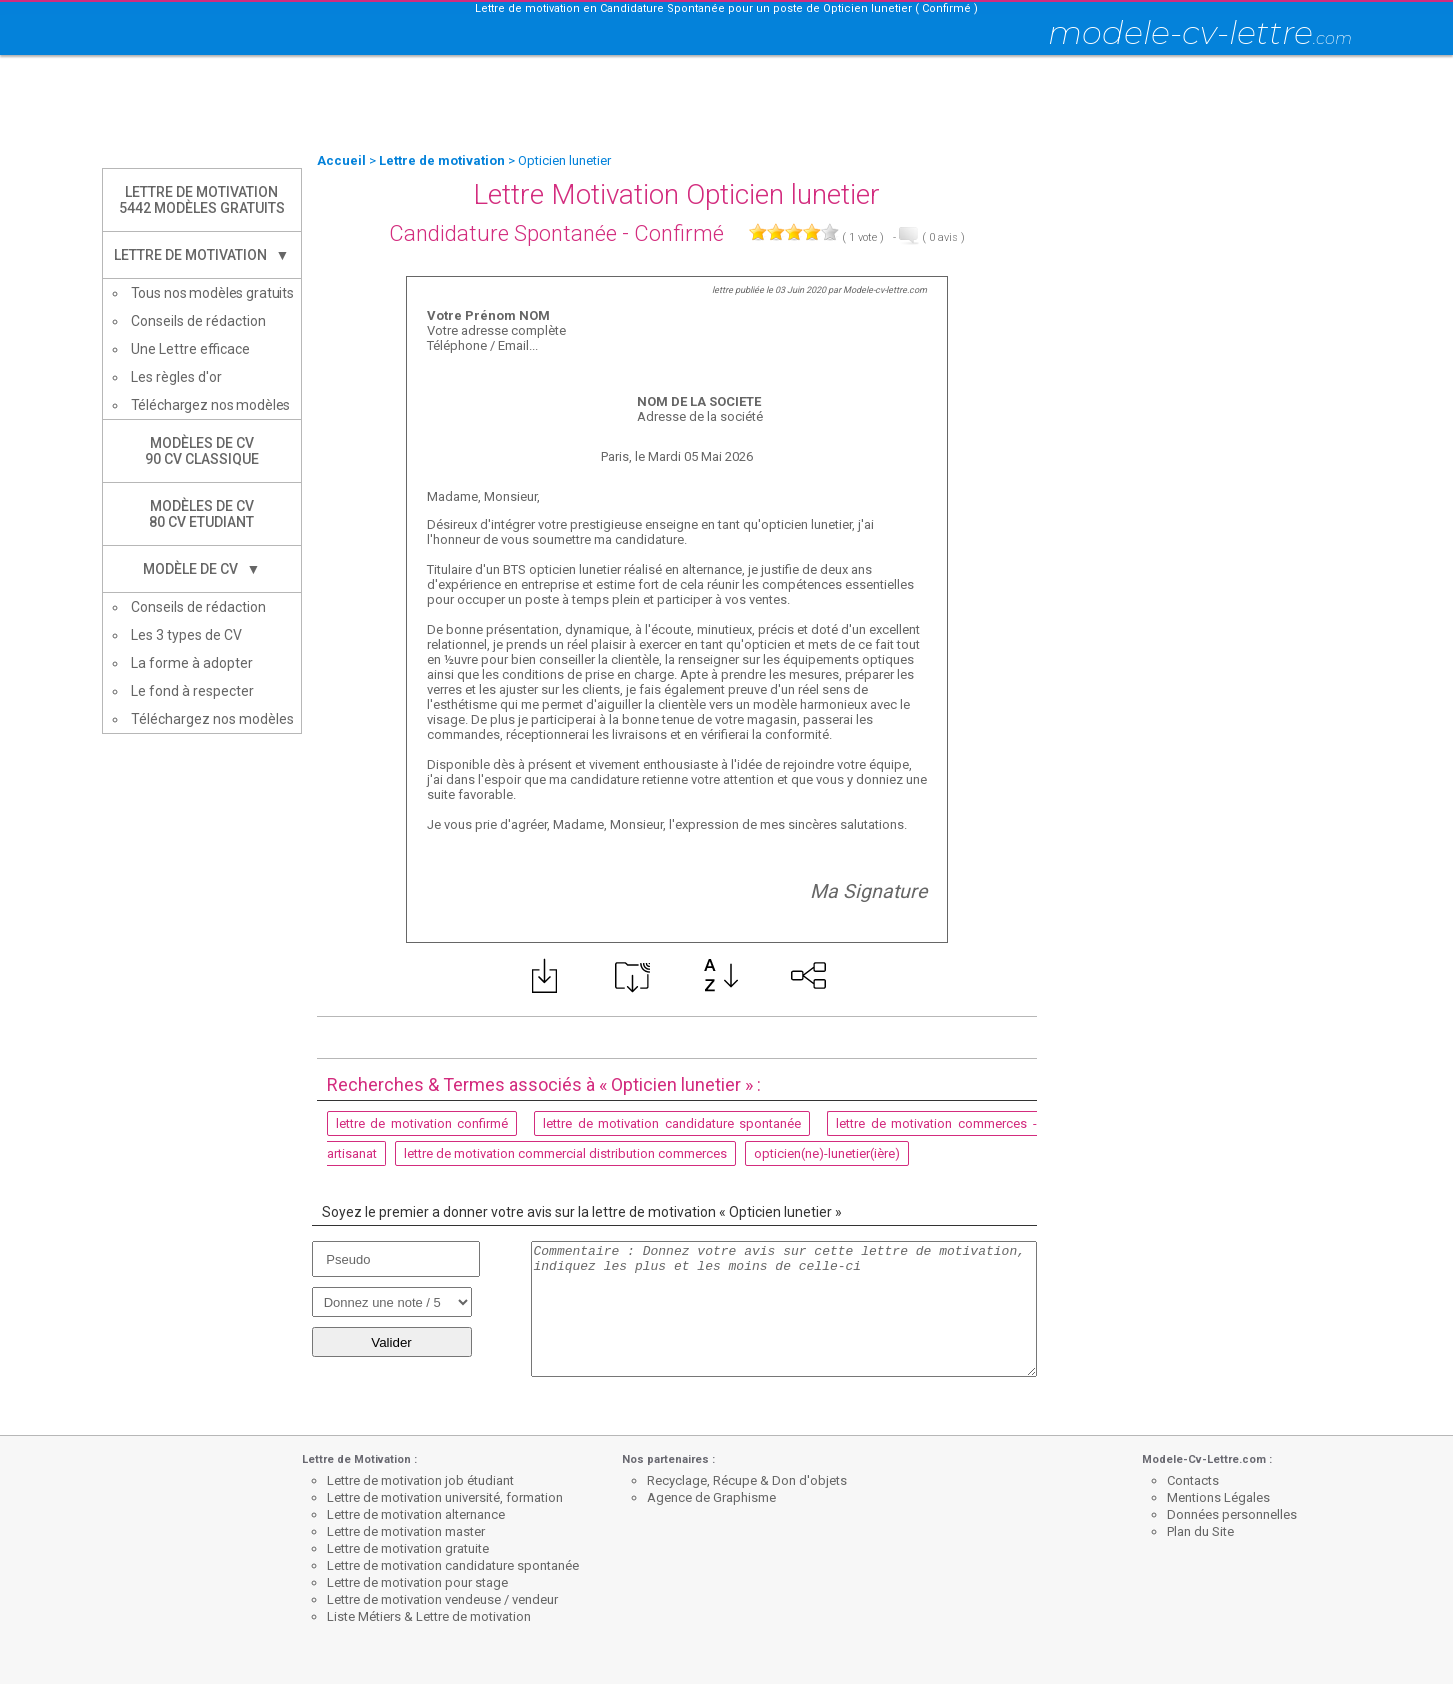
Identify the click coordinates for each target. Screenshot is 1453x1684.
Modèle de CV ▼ (202, 569)
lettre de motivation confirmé (422, 1123)
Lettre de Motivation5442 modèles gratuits (202, 200)
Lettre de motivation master (406, 1531)
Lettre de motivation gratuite (408, 1548)
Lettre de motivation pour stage (417, 1582)
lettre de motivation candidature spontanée (672, 1123)
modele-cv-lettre (1200, 32)
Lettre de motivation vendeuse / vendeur (442, 1599)
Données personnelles (1232, 1514)
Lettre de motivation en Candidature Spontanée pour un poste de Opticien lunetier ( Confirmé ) (726, 8)
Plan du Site (1200, 1531)
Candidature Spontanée (503, 233)
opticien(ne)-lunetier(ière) (827, 1153)
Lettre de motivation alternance (416, 1514)
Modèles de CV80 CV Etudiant (201, 514)
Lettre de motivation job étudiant (420, 1480)
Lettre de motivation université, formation (445, 1497)
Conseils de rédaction (198, 321)
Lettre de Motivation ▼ (202, 255)
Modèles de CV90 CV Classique (202, 451)
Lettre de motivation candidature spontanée (453, 1565)
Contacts (1193, 1480)
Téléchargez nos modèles (211, 405)
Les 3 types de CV (186, 635)
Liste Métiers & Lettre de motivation (429, 1616)
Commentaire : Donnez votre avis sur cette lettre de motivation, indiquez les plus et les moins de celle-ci (784, 1309)
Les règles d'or (176, 377)
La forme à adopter (192, 663)
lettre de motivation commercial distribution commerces (565, 1153)
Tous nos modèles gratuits (213, 293)
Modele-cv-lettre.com (885, 290)
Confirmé (679, 233)
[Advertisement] (727, 105)
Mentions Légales (1218, 1497)
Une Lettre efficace (190, 349)
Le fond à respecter (192, 691)
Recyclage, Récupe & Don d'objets (747, 1480)
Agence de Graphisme (711, 1497)
